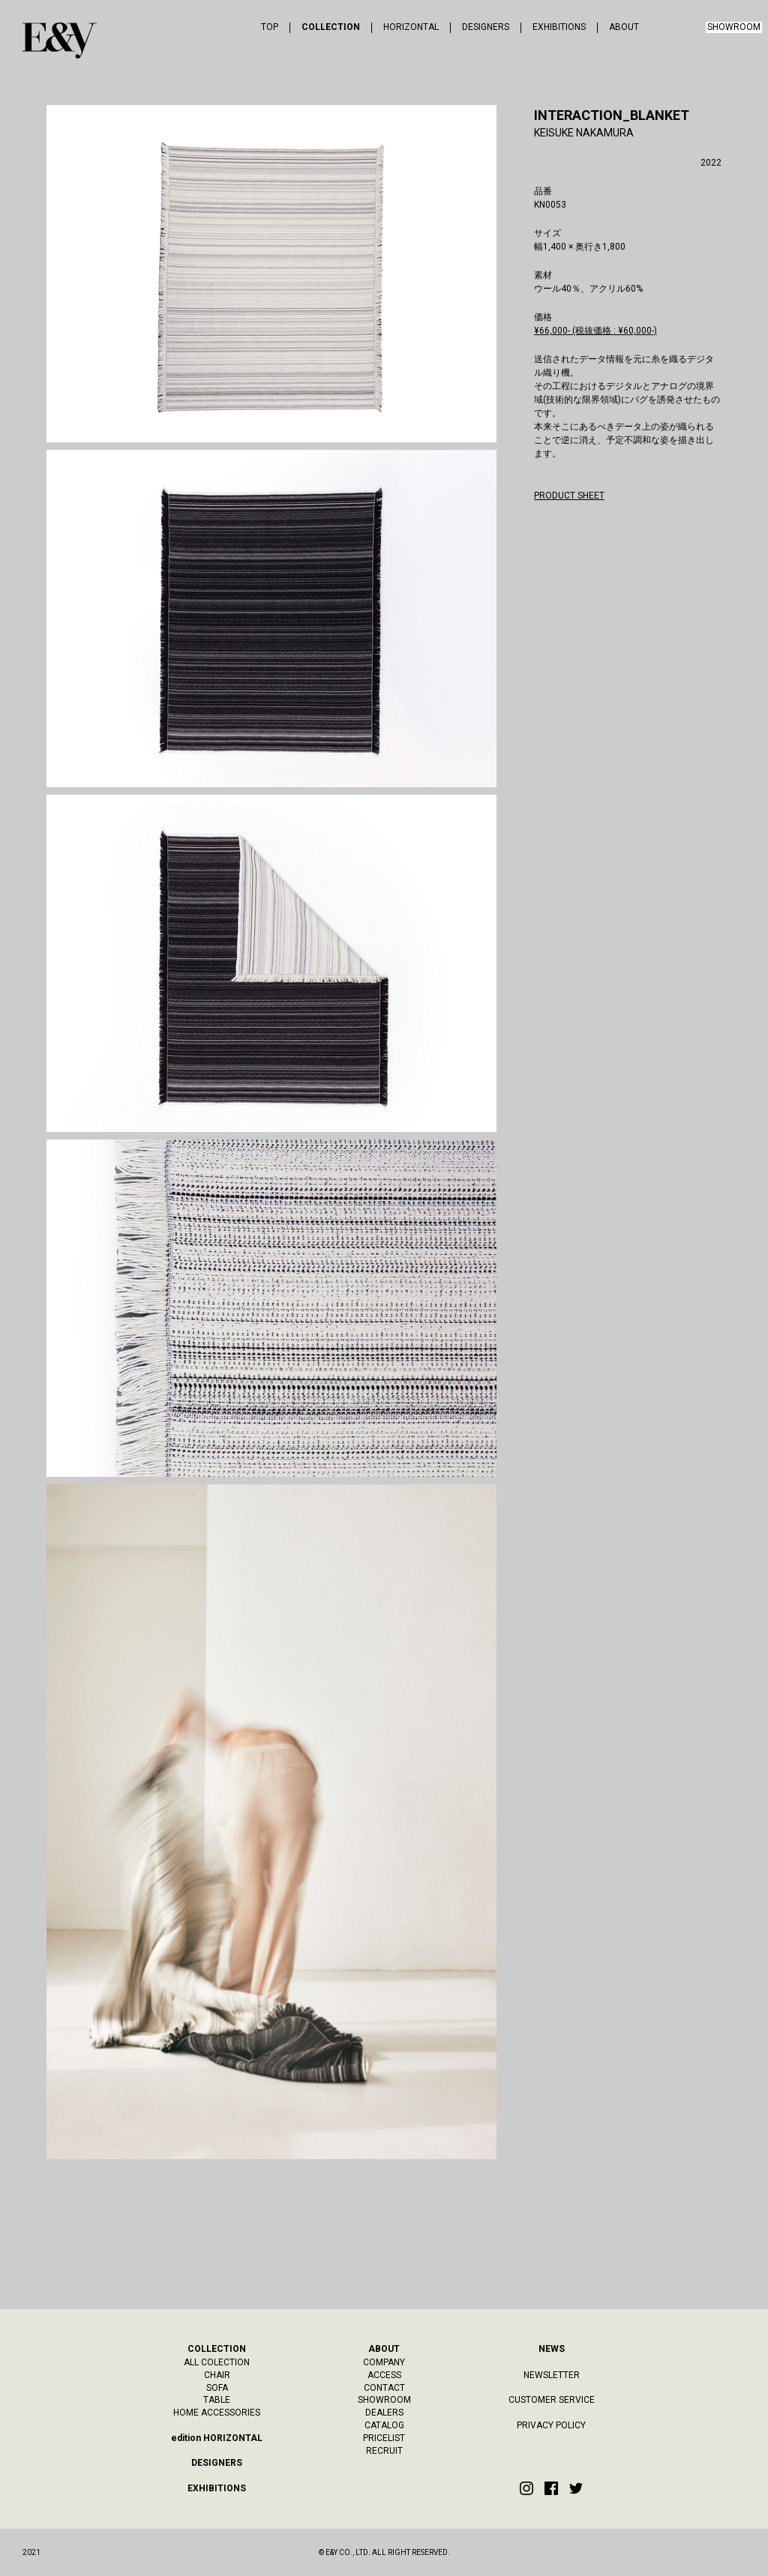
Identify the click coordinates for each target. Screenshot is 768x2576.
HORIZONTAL (411, 27)
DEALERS (384, 2412)
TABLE (216, 2400)
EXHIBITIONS (559, 27)
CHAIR (217, 2375)
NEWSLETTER (552, 2375)
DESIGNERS (485, 27)
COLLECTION (331, 27)
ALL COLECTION (217, 2362)
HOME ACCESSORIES (216, 2412)
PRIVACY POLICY (551, 2425)
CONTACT (384, 2388)
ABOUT (624, 27)
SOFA (217, 2388)
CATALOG (384, 2425)
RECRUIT (384, 2451)
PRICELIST (384, 2438)
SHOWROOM (733, 27)
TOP (269, 27)
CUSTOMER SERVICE (551, 2400)
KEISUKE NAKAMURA (584, 133)
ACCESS (384, 2375)
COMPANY (384, 2362)
